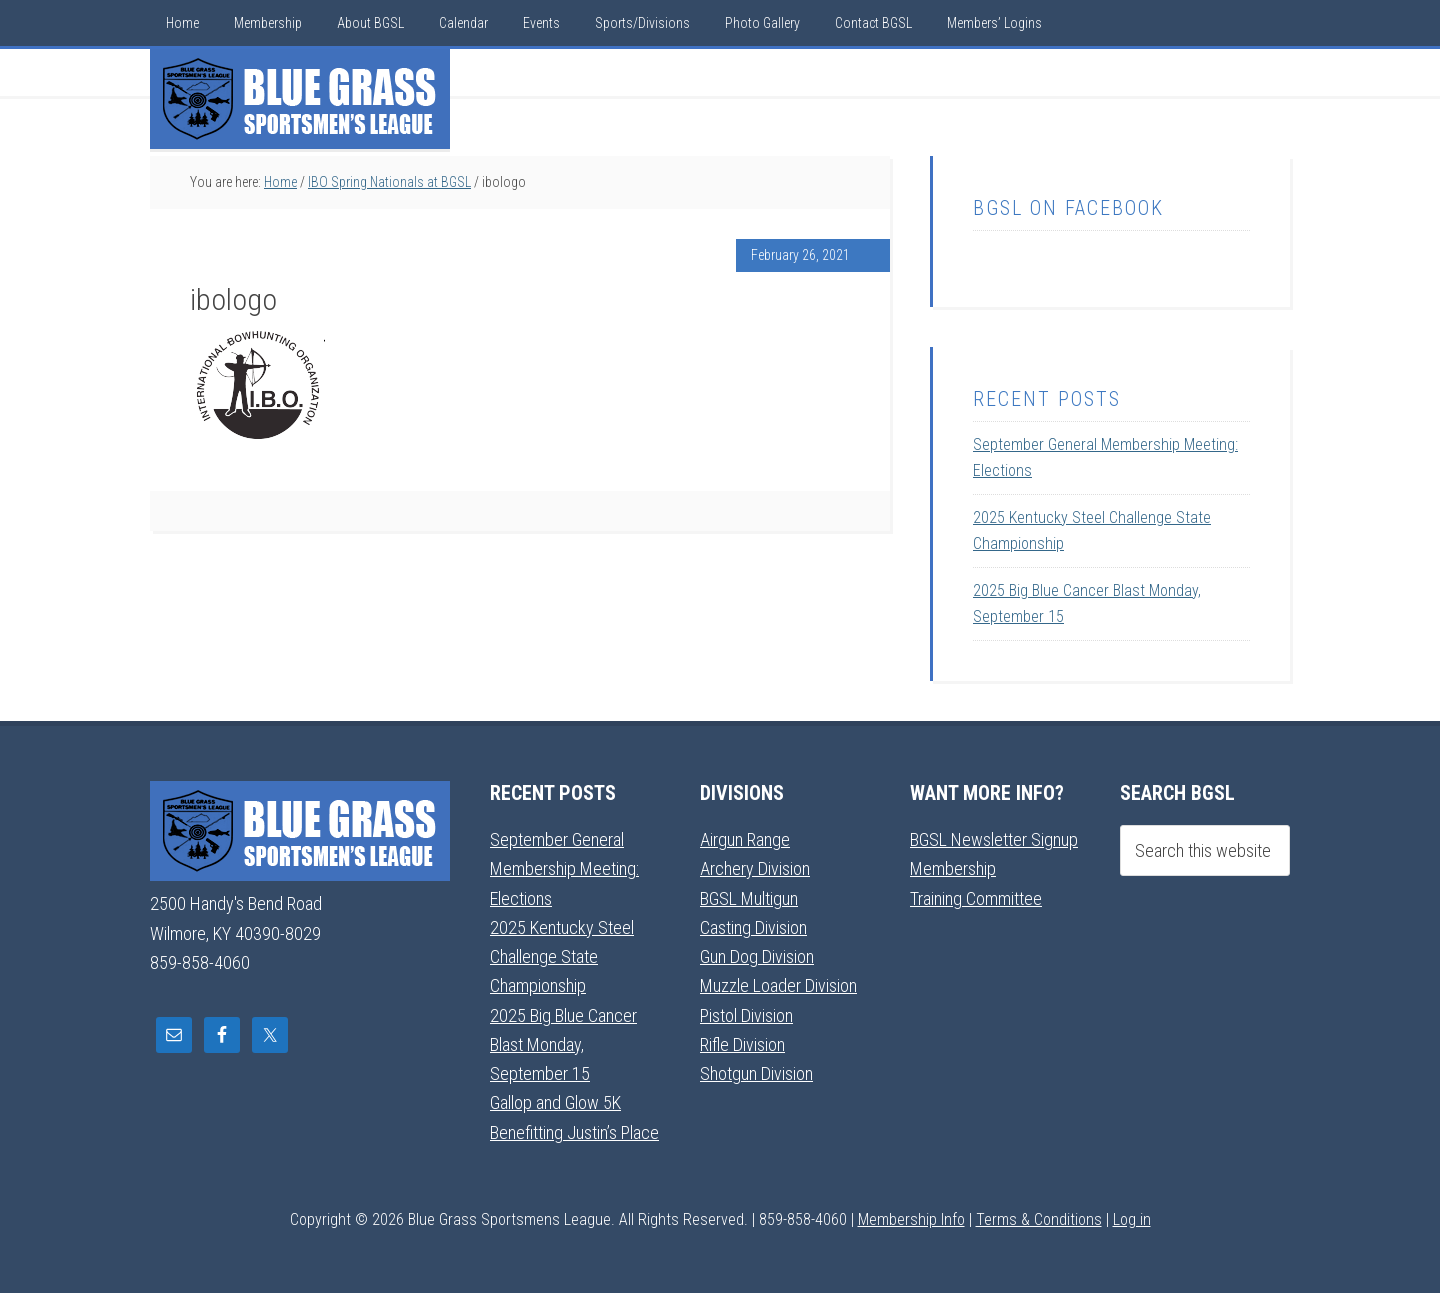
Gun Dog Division (757, 956)
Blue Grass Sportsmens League (300, 99)
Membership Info (911, 1219)
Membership (953, 868)
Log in (1132, 1219)
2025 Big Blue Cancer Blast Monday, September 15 (563, 1045)
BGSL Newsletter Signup (994, 839)
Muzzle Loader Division (778, 985)
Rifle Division (742, 1044)
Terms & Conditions (1039, 1219)
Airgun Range (745, 839)
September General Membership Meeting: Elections (564, 869)
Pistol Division (746, 1015)
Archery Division (755, 868)
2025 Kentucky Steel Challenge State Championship (562, 957)
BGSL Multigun (749, 898)
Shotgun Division (756, 1073)
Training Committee (976, 898)
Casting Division (753, 927)
